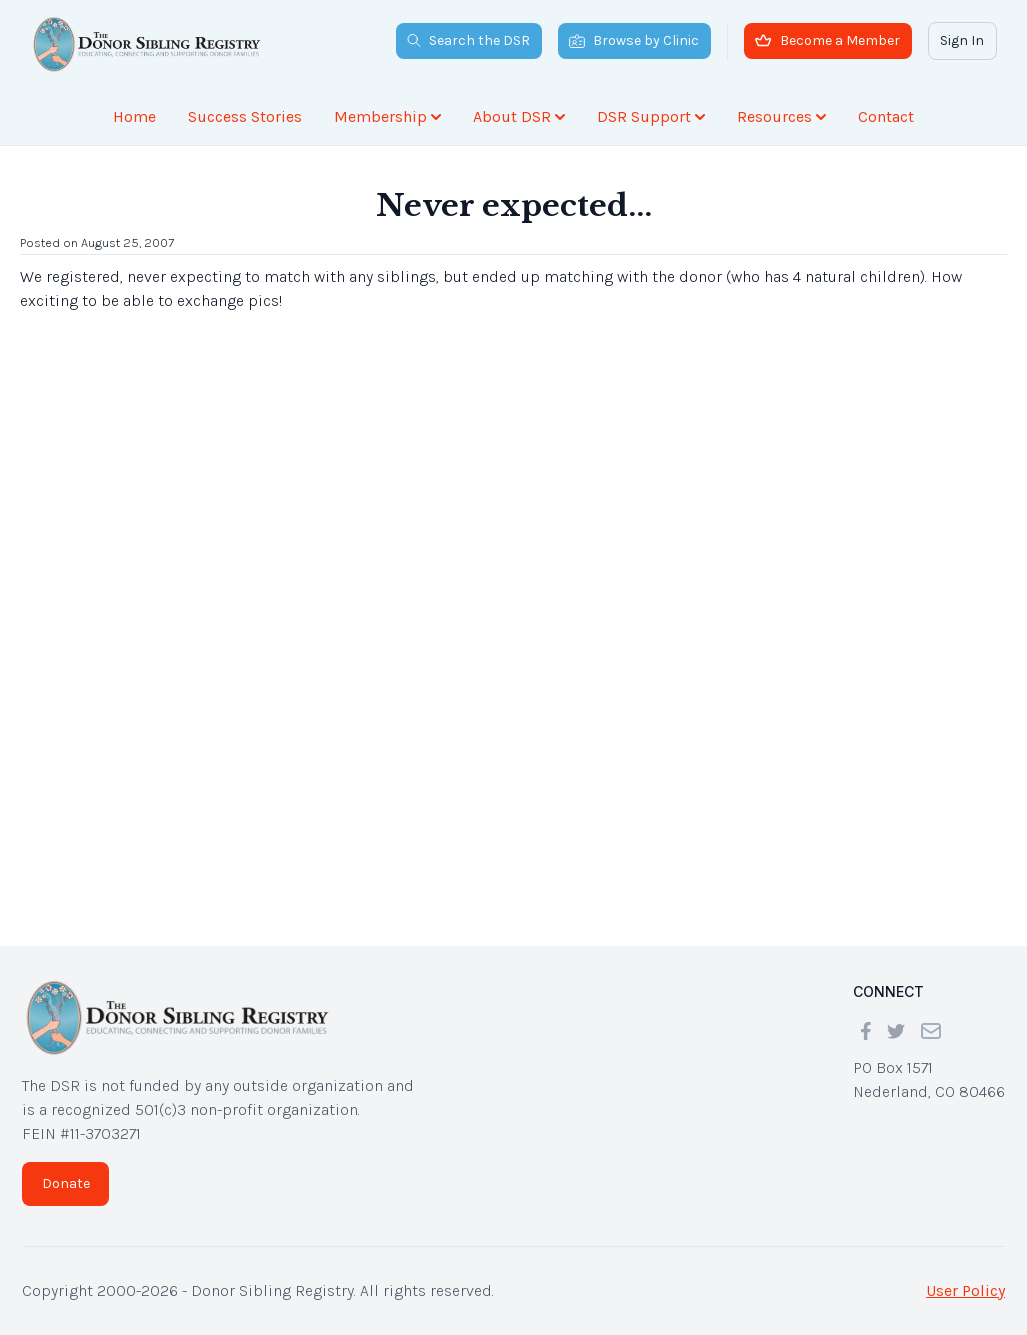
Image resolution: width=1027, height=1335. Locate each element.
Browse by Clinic (634, 40)
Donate (66, 1183)
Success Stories (245, 116)
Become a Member (827, 40)
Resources (781, 116)
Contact (886, 116)
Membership (387, 116)
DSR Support (651, 116)
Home (134, 116)
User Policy (965, 1290)
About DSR (519, 116)
